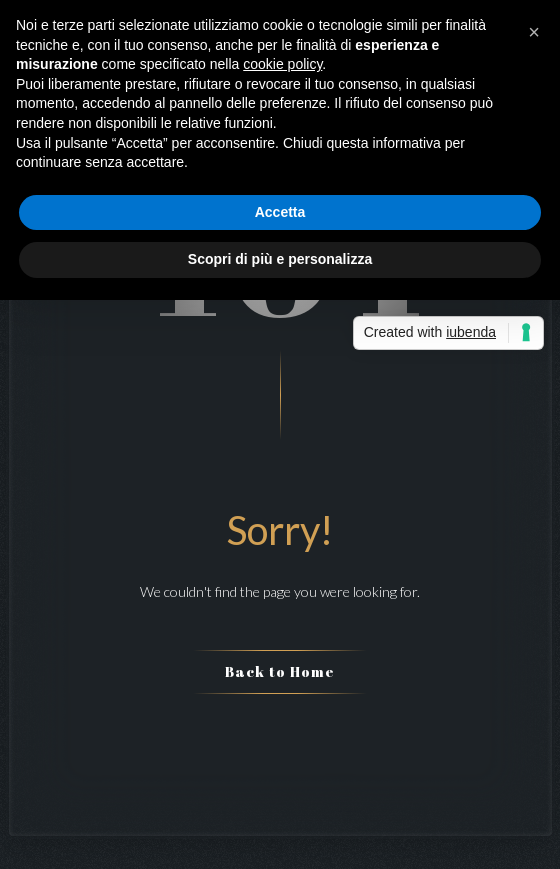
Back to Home (280, 671)
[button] (534, 32)
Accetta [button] (280, 212)
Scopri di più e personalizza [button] (280, 259)
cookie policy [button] (282, 64)
